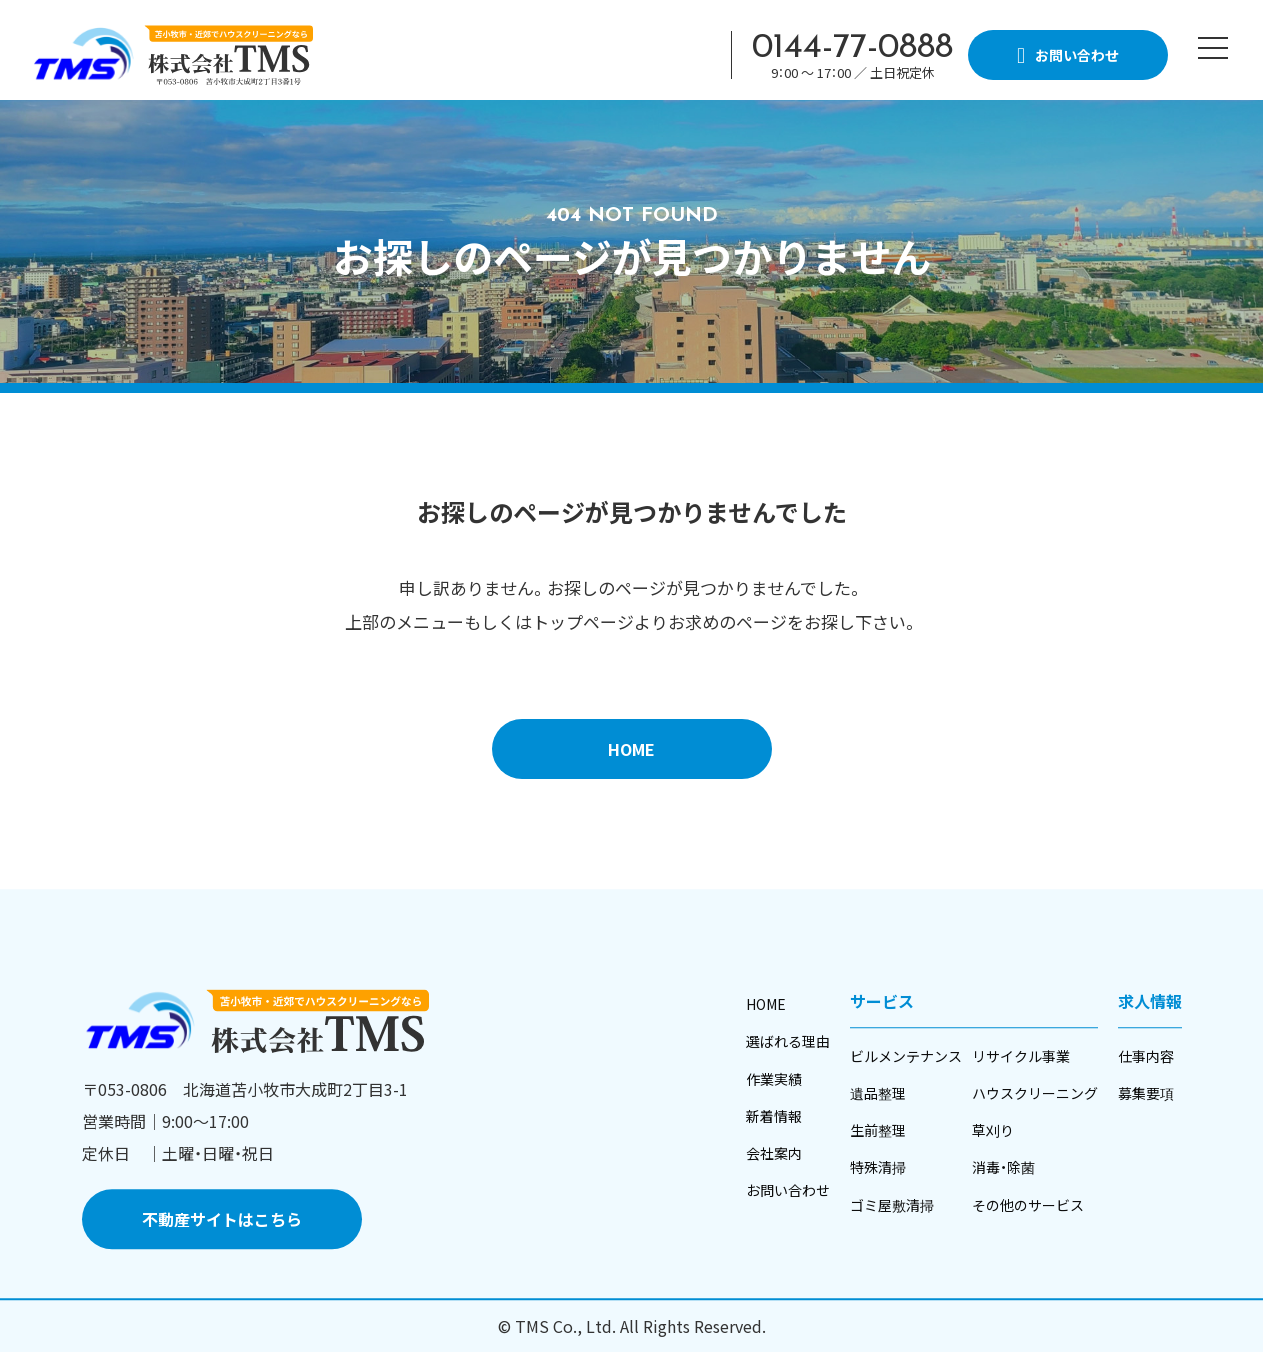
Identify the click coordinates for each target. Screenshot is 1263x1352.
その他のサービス (1028, 1205)
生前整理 (878, 1130)
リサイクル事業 (1021, 1056)
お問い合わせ (788, 1190)
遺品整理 (878, 1093)
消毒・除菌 (1003, 1168)
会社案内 (774, 1153)
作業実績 (774, 1079)
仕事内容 (1146, 1056)
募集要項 (1146, 1093)
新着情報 (774, 1116)
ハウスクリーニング (1035, 1093)
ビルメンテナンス (906, 1056)
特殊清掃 (878, 1168)
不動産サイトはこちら (222, 1220)
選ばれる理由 (788, 1042)
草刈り (993, 1130)
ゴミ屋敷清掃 (892, 1205)
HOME (631, 749)
